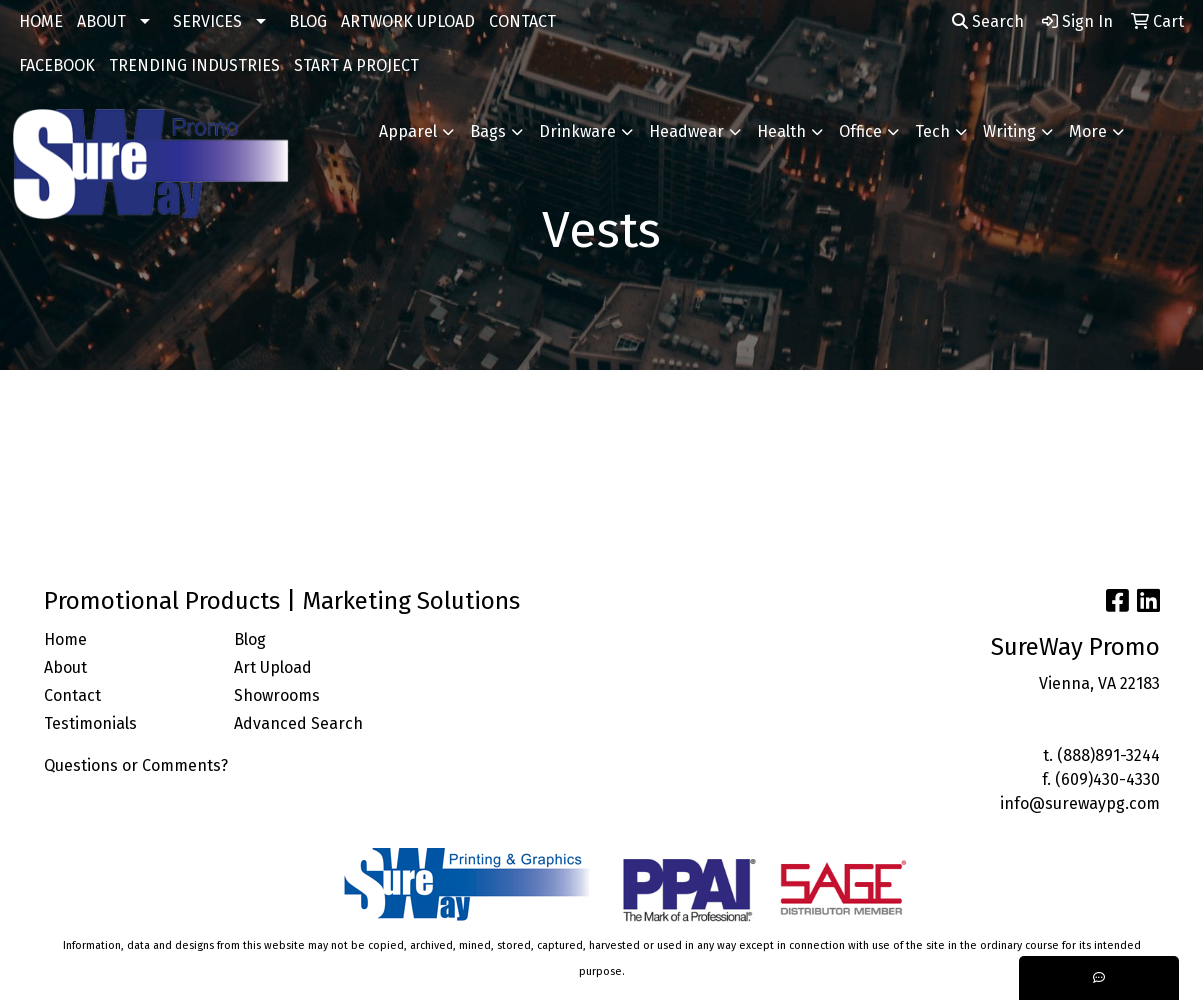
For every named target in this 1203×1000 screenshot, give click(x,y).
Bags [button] (488, 131)
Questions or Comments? (136, 765)
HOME (41, 21)
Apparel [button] (408, 131)
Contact (72, 695)
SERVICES (207, 21)
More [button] (1088, 131)
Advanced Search (298, 723)
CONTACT (522, 21)
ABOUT (101, 21)
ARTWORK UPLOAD (408, 21)
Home (65, 639)
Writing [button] (1009, 131)
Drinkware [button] (577, 131)
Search (988, 21)
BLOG (308, 21)
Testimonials (90, 723)
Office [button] (860, 131)
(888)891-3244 (1108, 755)
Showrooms (277, 695)
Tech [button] (932, 131)
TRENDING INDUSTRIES (194, 65)
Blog (250, 639)
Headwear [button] (686, 131)
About (65, 667)
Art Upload (273, 667)
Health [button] (781, 131)
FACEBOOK (57, 65)
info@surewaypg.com (1080, 803)
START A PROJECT (356, 65)
